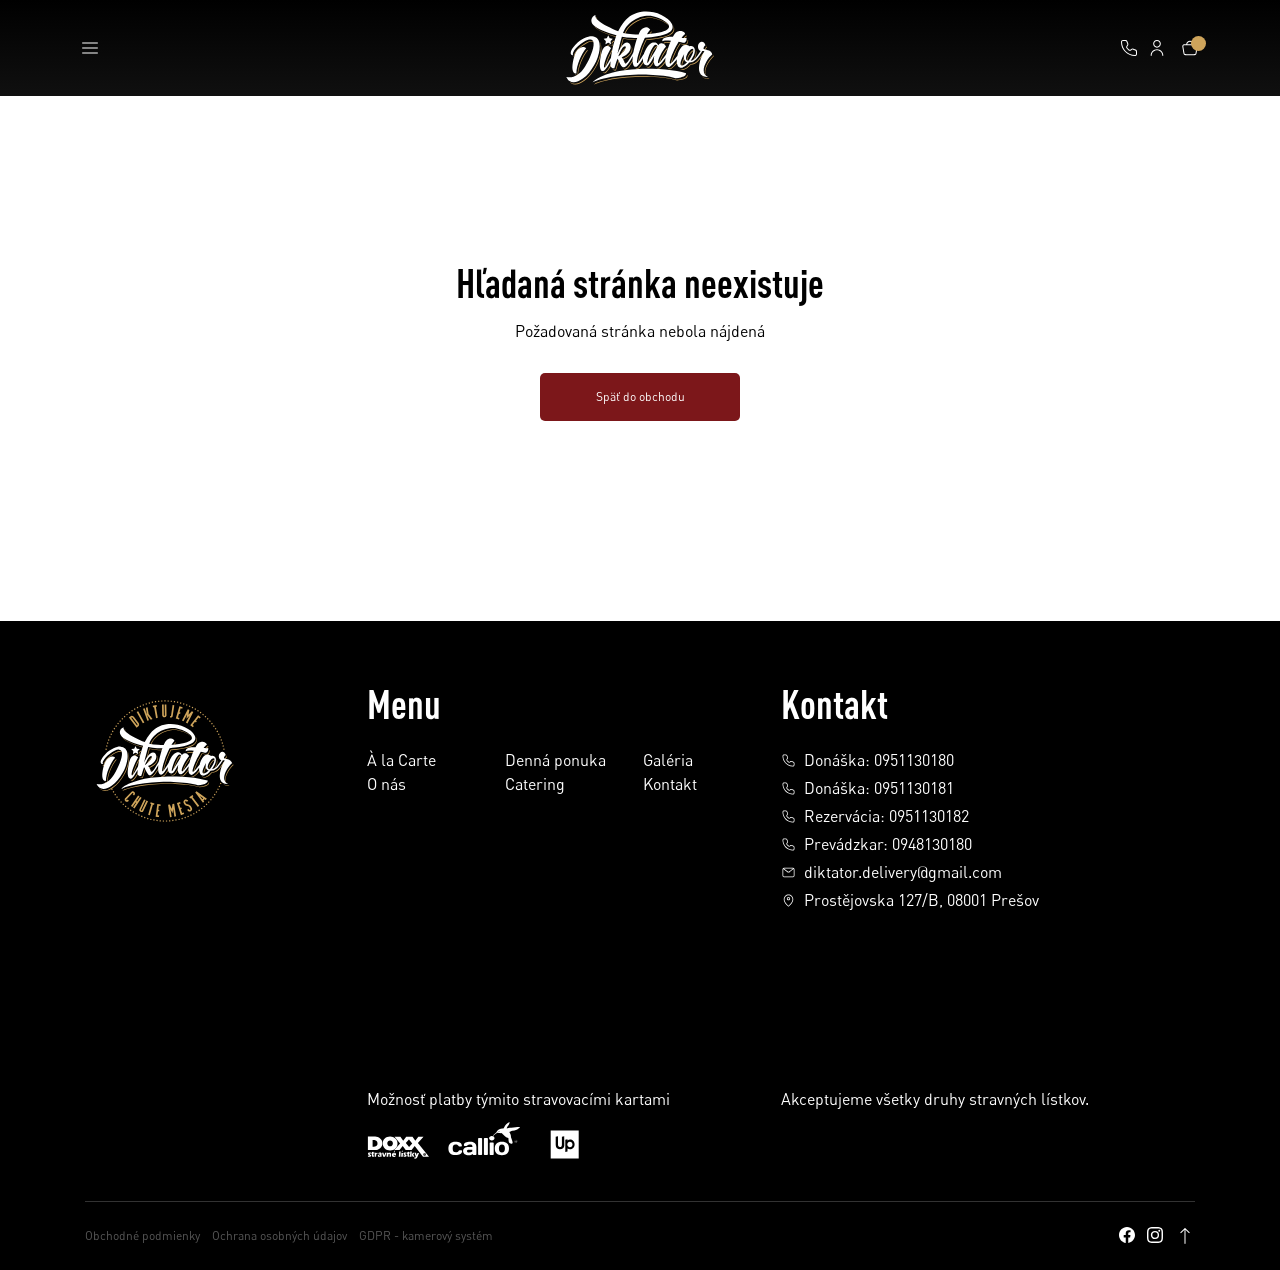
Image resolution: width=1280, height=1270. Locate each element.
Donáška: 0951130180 (867, 760)
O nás (386, 785)
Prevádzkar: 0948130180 (876, 844)
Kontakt (670, 785)
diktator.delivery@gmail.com (891, 872)
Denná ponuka (555, 761)
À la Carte (401, 761)
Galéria (668, 761)
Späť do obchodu (640, 396)
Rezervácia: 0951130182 (875, 816)
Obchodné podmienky (142, 1235)
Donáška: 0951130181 (867, 788)
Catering (535, 785)
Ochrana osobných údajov (279, 1235)
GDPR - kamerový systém (426, 1235)
